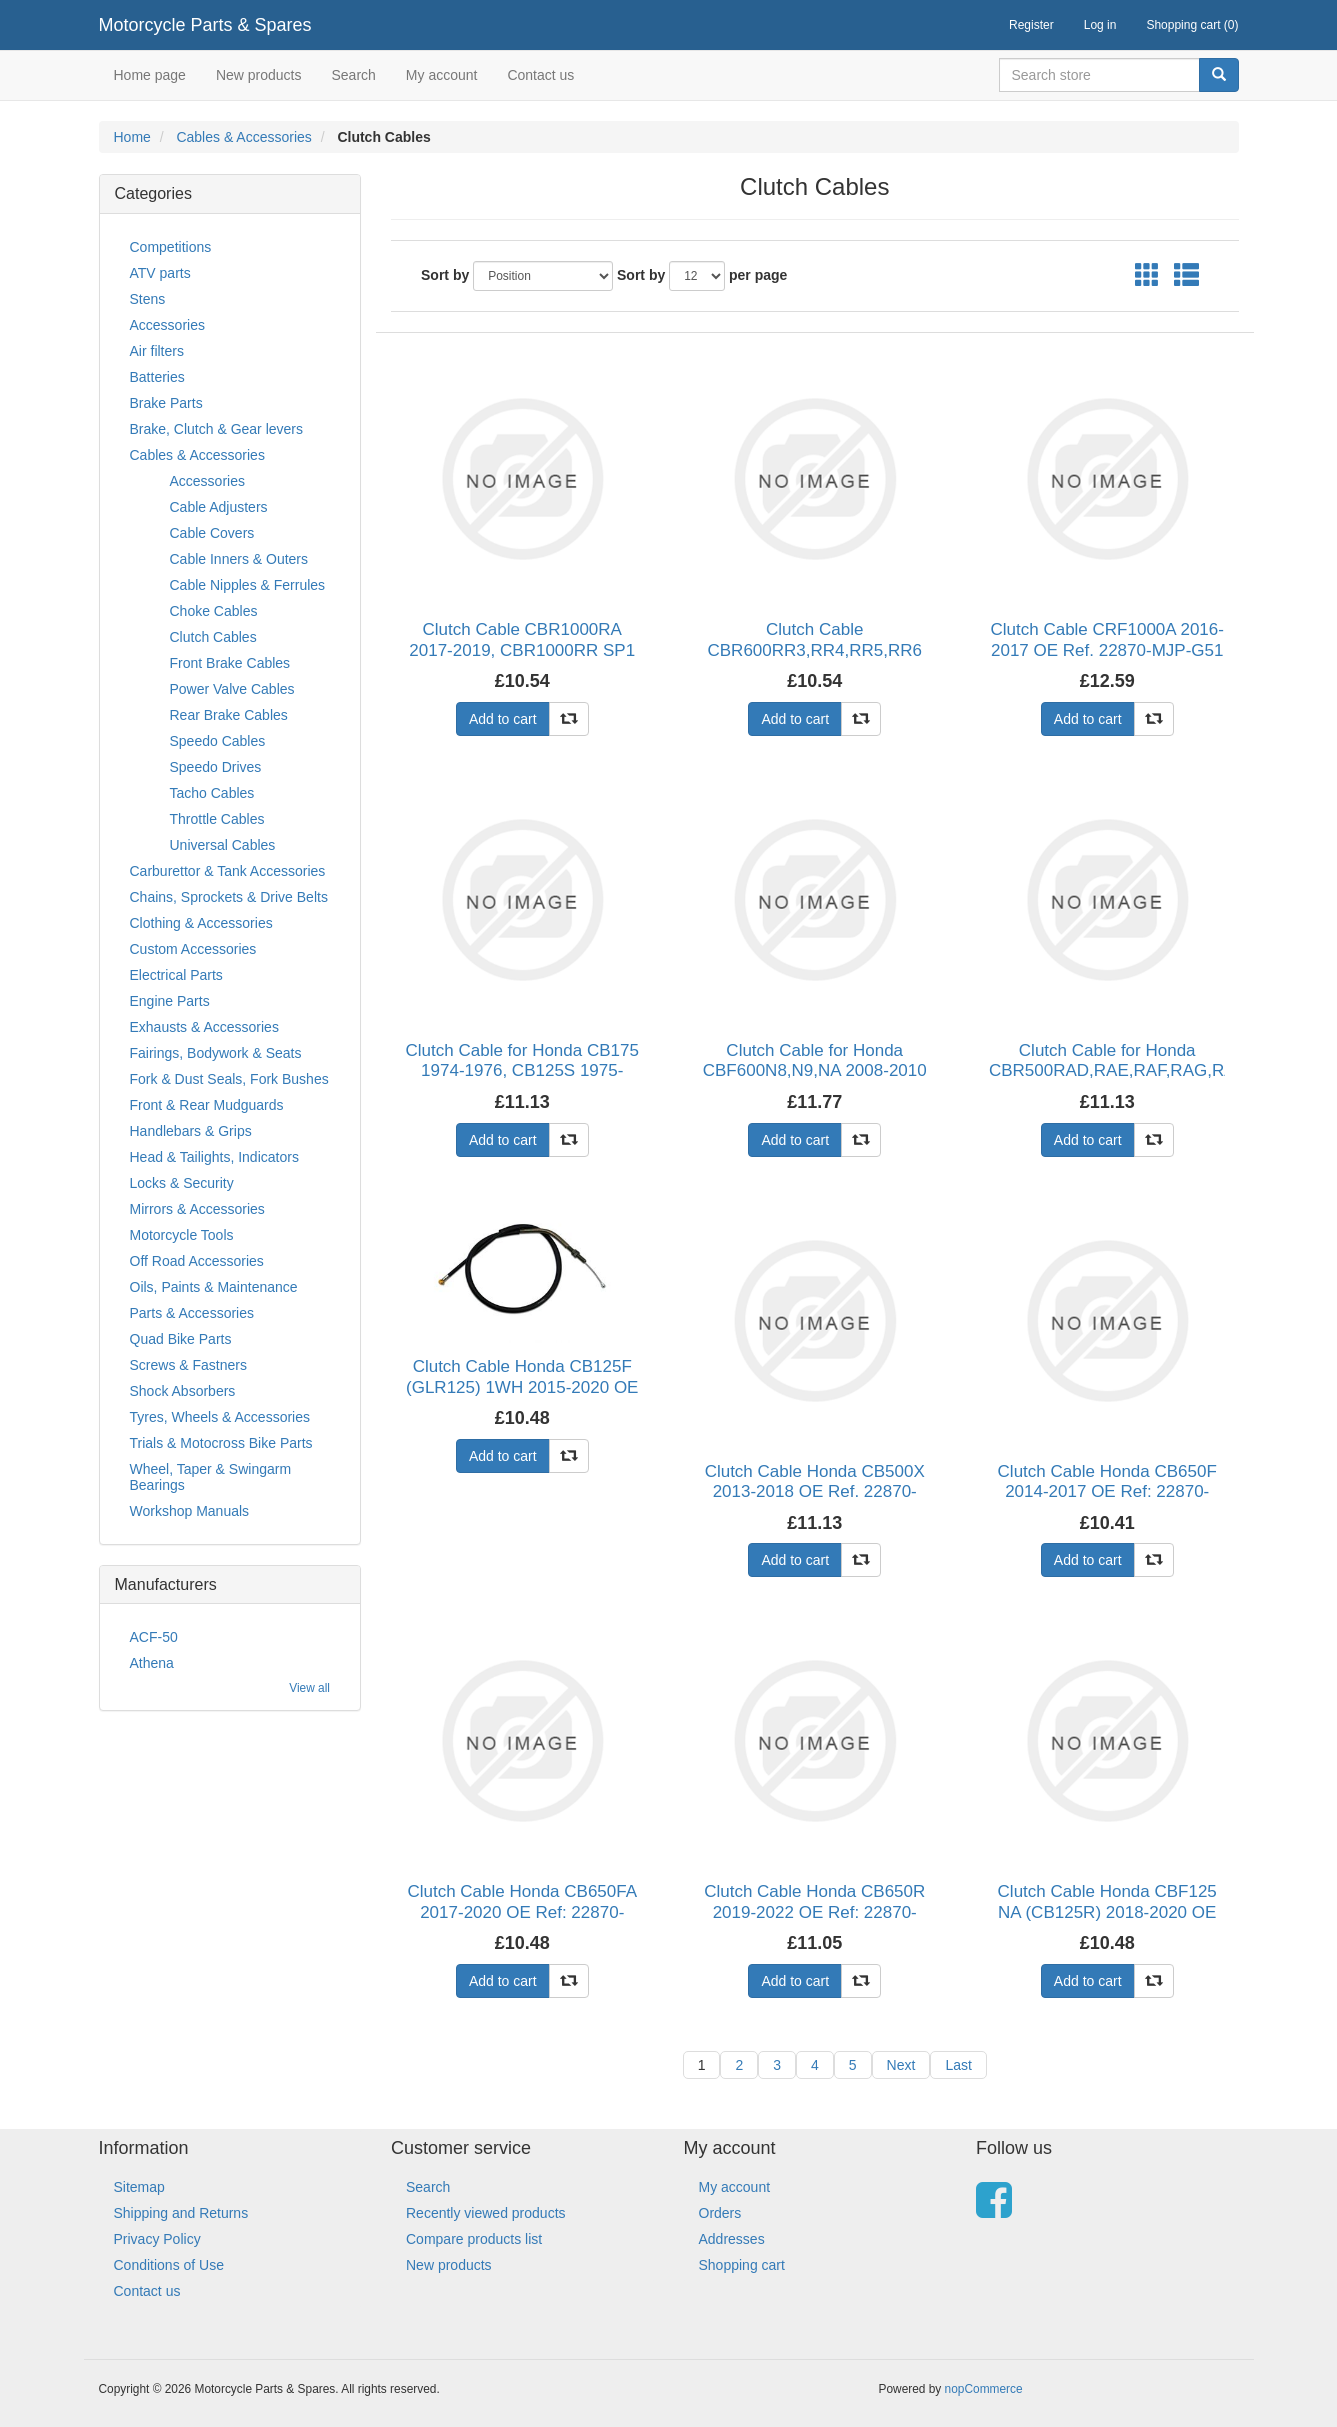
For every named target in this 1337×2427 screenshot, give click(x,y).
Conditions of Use (169, 2265)
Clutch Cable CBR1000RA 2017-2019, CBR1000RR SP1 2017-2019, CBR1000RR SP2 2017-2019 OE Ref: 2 (522, 660)
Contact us (540, 75)
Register (1031, 25)
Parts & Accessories (192, 1313)
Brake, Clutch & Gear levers (217, 429)
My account (442, 75)
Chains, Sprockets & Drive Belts (229, 897)
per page (758, 275)
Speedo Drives (216, 767)
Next (901, 2065)
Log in (1100, 25)
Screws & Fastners (188, 1365)
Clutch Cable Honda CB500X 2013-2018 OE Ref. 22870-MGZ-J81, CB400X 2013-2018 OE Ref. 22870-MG (815, 1502)
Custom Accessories (193, 949)
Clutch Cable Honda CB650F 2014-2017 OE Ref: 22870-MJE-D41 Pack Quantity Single (1107, 1492)
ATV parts (160, 273)
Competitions (171, 247)
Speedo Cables (218, 741)
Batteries (157, 377)
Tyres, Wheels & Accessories (220, 1417)
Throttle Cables (217, 819)
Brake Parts (166, 403)
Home (132, 137)
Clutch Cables (213, 637)
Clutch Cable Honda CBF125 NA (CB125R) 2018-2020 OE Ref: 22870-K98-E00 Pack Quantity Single (1107, 1922)
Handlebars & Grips (191, 1131)
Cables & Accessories (243, 137)
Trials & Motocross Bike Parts (221, 1443)
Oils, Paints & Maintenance (214, 1287)
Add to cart (503, 719)
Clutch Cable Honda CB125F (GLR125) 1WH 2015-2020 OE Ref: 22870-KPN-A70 (522, 1387)
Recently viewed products (486, 2213)
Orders (720, 2213)
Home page (150, 75)
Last (958, 2065)
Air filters (157, 351)
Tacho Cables (212, 793)
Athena (152, 1663)
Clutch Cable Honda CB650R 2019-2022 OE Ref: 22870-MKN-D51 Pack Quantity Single (814, 1922)
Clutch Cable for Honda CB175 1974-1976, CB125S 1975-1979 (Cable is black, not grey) (522, 1071)
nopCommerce (984, 2389)
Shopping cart (742, 2265)
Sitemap (139, 2187)
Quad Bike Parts (181, 1339)
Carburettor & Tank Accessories (228, 871)
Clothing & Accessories (201, 923)
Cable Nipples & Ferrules (248, 585)
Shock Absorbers (183, 1391)
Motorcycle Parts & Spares (205, 25)
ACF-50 (154, 1637)
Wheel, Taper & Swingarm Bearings (211, 1477)
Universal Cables (223, 845)
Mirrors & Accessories (197, 1209)
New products (259, 75)
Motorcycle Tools (182, 1235)
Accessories (167, 325)
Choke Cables (214, 611)
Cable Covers (212, 533)
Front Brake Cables (230, 663)
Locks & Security (182, 1183)
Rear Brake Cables (229, 715)
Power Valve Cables (232, 689)
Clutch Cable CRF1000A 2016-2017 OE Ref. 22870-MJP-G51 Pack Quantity (1107, 650)
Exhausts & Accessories (204, 1027)
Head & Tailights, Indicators (214, 1157)
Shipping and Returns (181, 2213)
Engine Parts (170, 1001)
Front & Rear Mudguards (207, 1105)
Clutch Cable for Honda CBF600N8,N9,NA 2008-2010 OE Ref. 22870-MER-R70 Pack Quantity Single (814, 1081)
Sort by (445, 275)
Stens (148, 299)
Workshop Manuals (190, 1511)
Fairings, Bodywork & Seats (216, 1053)
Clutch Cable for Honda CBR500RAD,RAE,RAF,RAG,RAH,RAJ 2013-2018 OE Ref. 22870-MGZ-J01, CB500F (1107, 1081)
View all (309, 1688)
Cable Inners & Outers (239, 559)
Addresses (732, 2239)
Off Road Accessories (197, 1261)
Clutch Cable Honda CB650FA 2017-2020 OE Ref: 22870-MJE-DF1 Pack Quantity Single (522, 1912)
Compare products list (474, 2239)
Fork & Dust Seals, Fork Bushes (229, 1079)
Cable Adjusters (219, 507)
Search (353, 75)
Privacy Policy (157, 2239)
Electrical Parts (176, 975)
